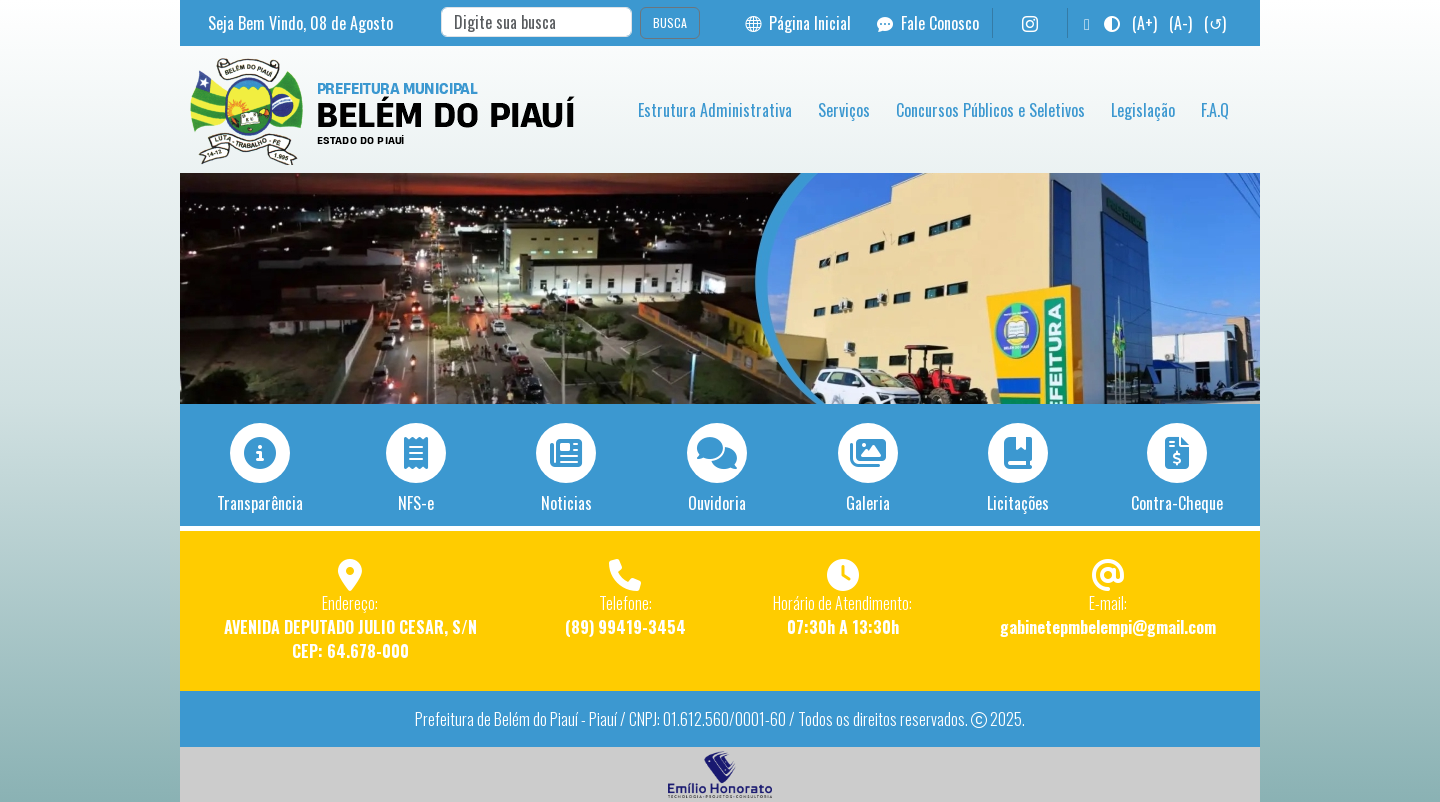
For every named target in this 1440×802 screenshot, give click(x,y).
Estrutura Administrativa (715, 110)
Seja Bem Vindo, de (300, 23)
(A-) (1180, 23)
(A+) (1144, 23)
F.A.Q (1215, 110)
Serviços (844, 110)
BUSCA (670, 22)
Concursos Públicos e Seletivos (990, 110)
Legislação (1143, 110)
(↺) (1215, 23)
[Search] (536, 22)
